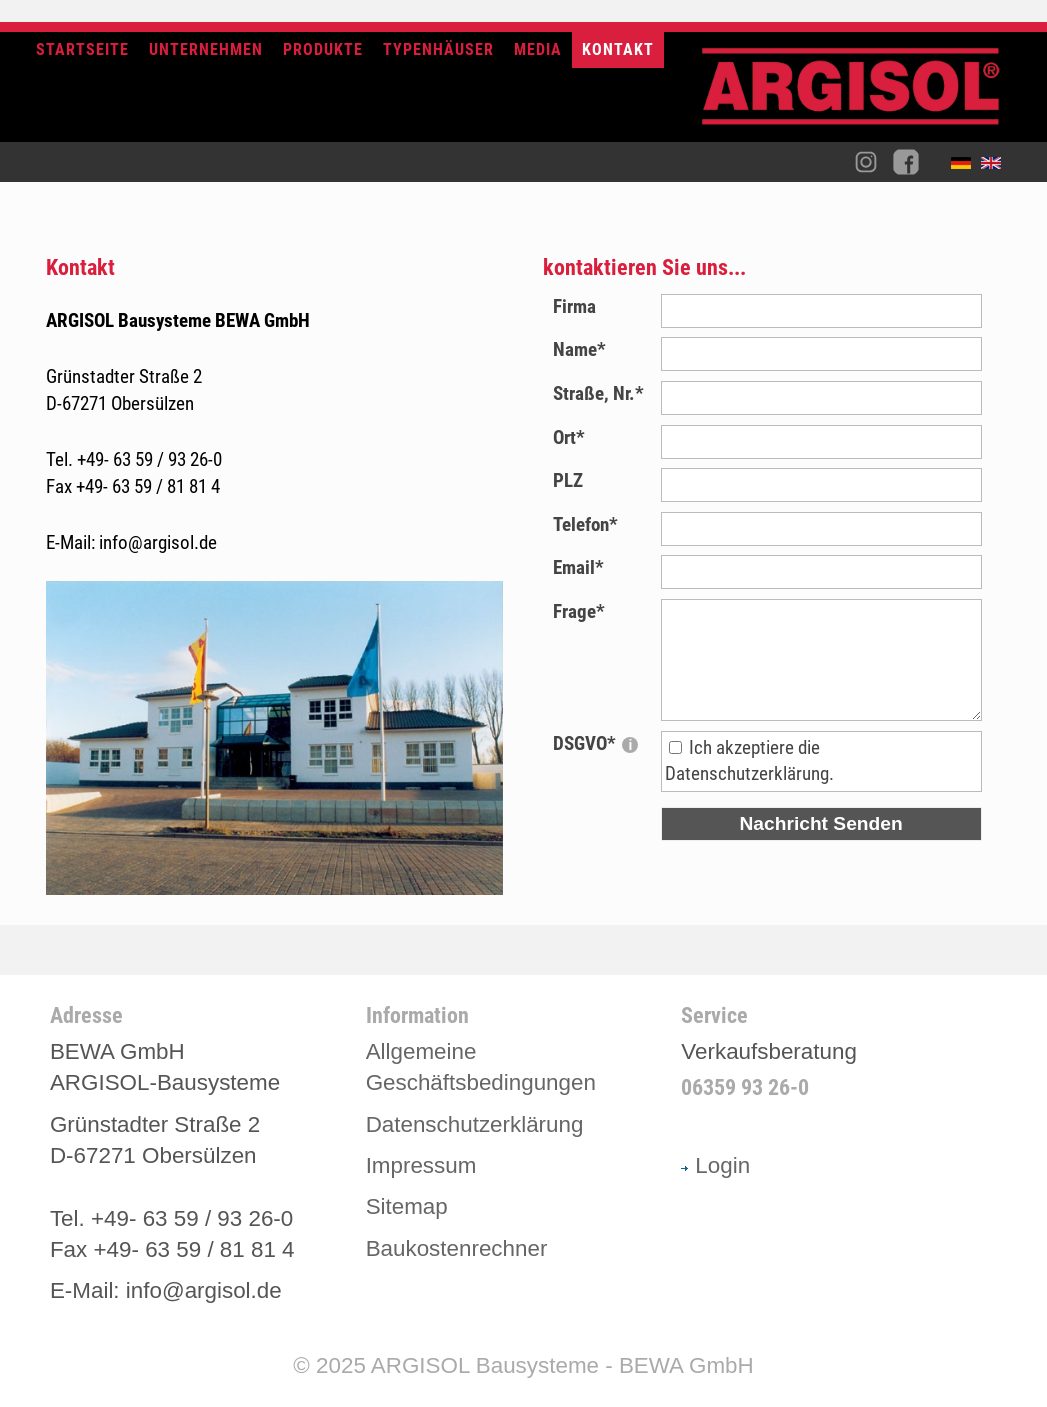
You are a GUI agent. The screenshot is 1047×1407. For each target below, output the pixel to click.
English (996, 167)
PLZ (568, 480)
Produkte (323, 49)
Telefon (585, 524)
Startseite (82, 49)
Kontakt (618, 49)
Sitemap (407, 1206)
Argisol (861, 94)
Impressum (421, 1165)
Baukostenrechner (457, 1248)
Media (538, 49)
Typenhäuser (438, 49)
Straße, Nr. (598, 393)
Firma (574, 306)
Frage (579, 611)
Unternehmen (206, 49)
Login (715, 1165)
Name (579, 349)
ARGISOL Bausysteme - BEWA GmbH (562, 1365)
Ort (569, 437)
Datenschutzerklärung (475, 1124)
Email (578, 567)
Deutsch (966, 167)
